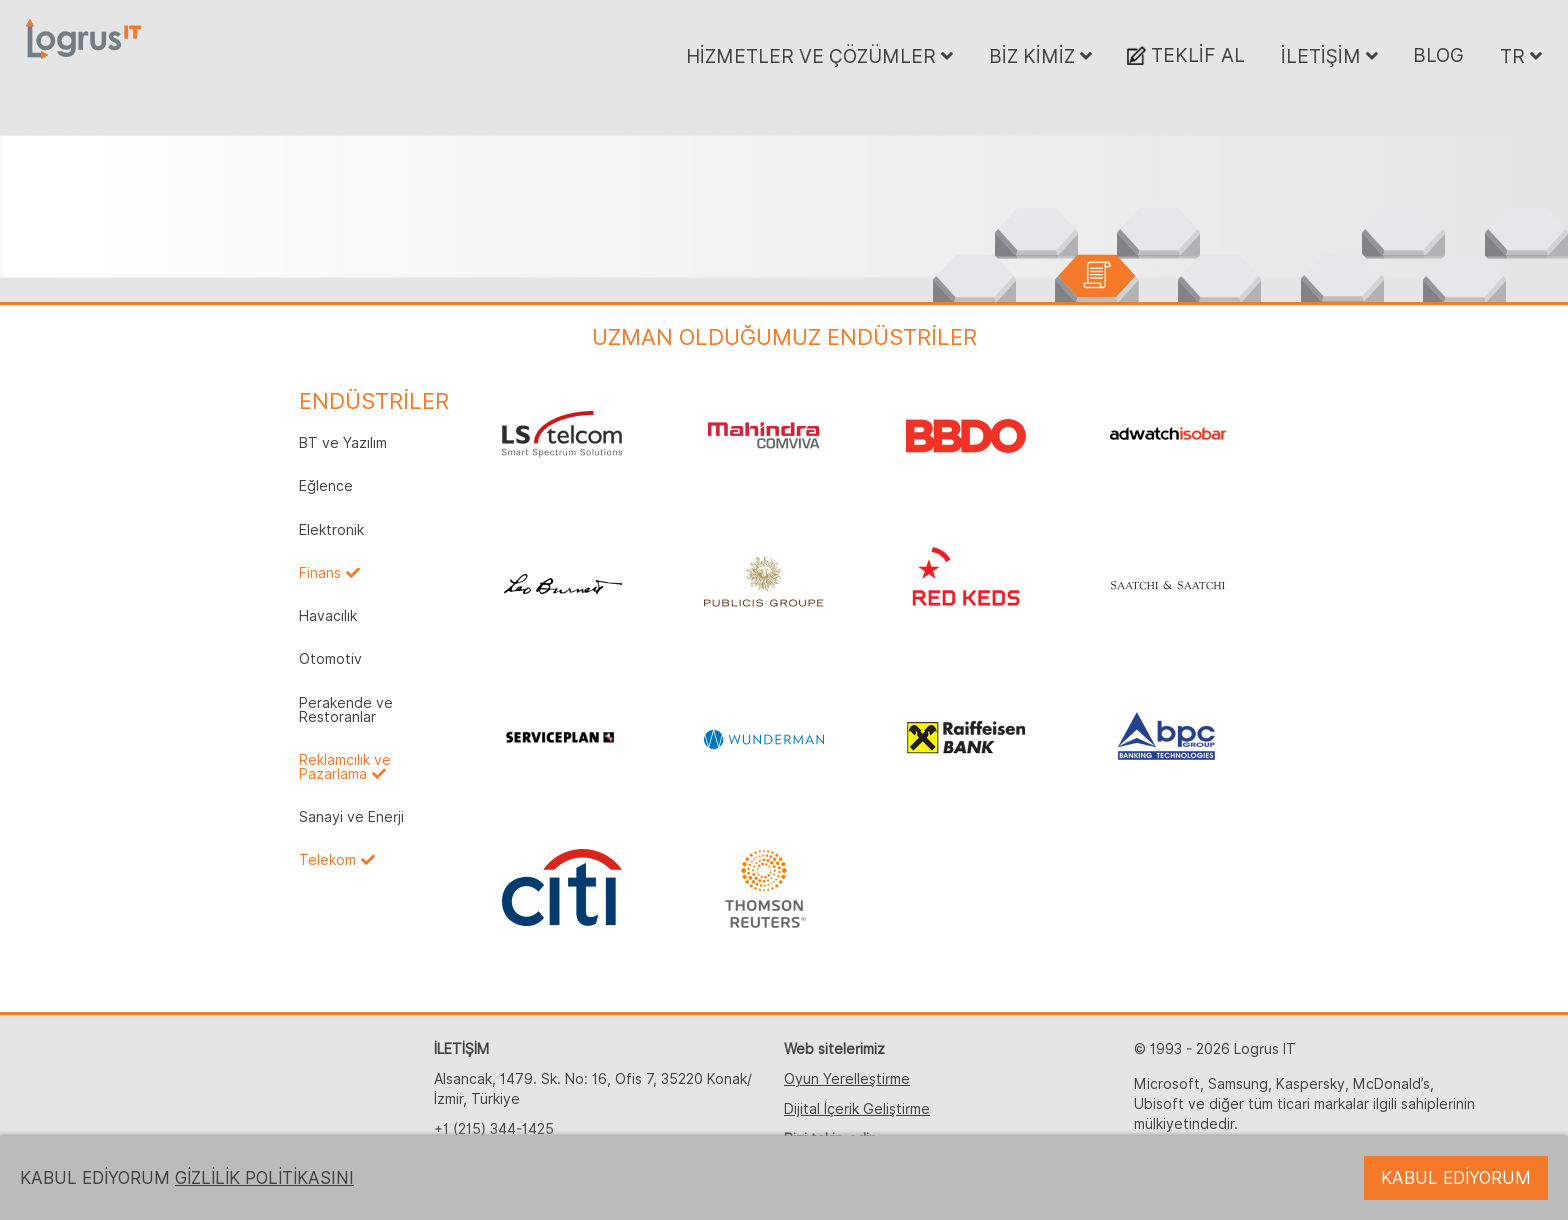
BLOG (1438, 55)
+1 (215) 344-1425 (494, 1129)
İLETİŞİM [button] (1329, 56)
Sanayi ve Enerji (351, 817)
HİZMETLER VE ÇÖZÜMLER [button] (819, 56)
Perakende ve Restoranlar (346, 710)
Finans (320, 573)
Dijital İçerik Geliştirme (857, 1109)
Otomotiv (330, 659)
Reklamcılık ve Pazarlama (345, 767)
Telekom (327, 860)
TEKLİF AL (1186, 55)
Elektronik (331, 530)
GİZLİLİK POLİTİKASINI (264, 1178)
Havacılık (328, 616)
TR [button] (1521, 56)
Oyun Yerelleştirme (847, 1079)
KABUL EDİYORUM (1456, 1178)
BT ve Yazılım (343, 443)
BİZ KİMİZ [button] (1040, 56)
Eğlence (326, 486)
